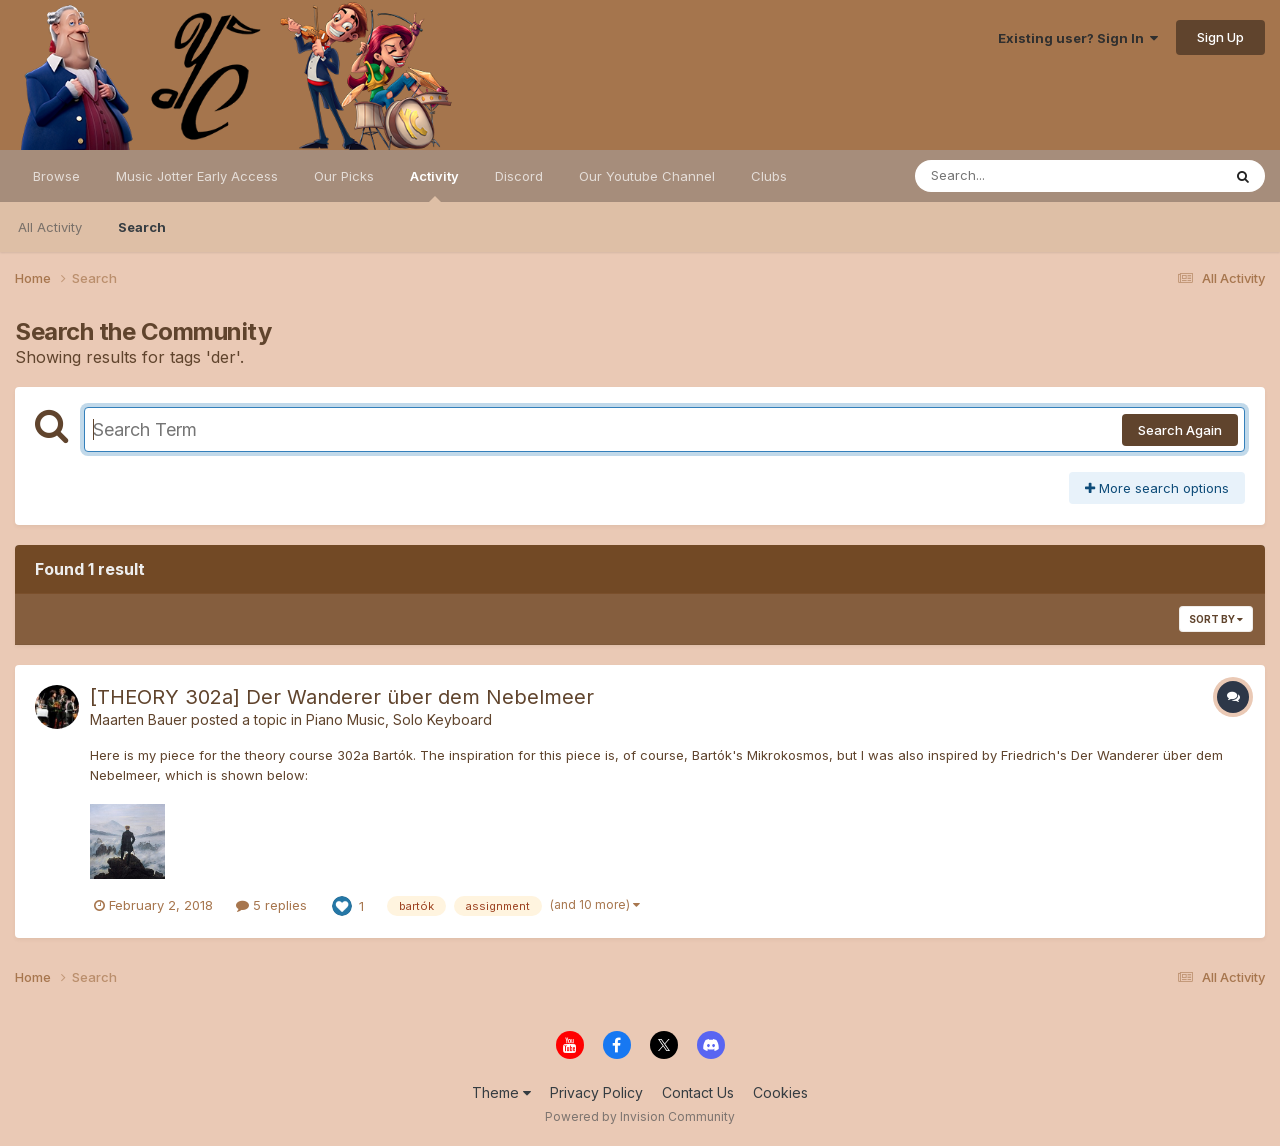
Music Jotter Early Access (197, 176)
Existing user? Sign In (1078, 38)
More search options (1157, 488)
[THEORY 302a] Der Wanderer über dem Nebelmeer (342, 697)
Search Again (1180, 430)
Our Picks (344, 176)
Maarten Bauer (138, 719)
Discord (519, 176)
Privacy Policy (596, 1092)
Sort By (1216, 619)
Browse (56, 176)
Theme (501, 1092)
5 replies (271, 905)
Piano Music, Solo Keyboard (399, 719)
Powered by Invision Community (640, 1116)
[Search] (1013, 176)
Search (142, 227)
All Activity (50, 227)
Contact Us (698, 1092)
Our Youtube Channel (647, 176)
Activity (434, 185)
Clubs (769, 176)
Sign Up (1220, 37)
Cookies (780, 1092)
